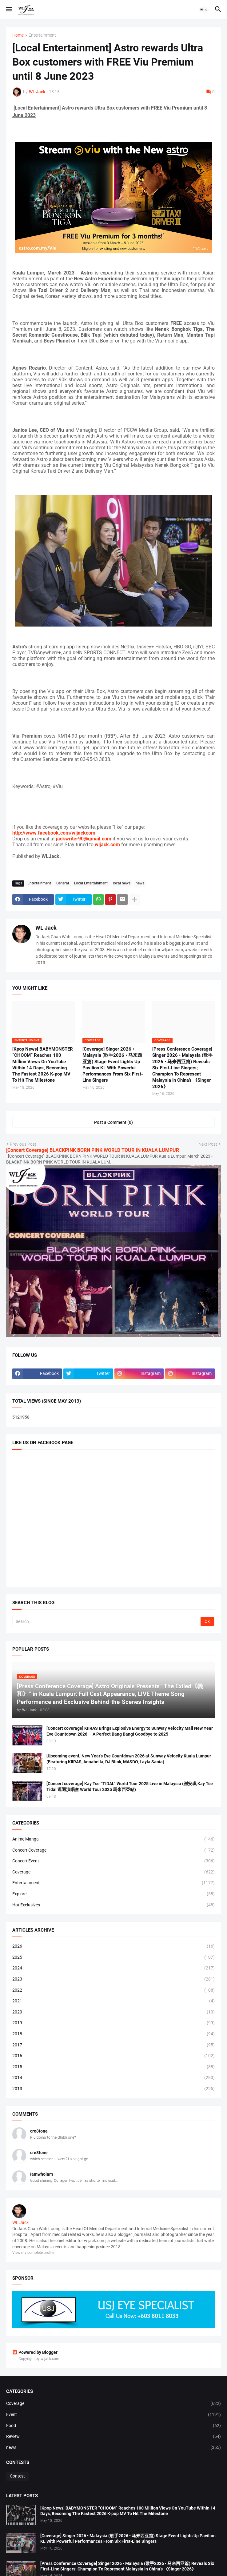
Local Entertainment (91, 883)
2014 (113, 2078)
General (62, 883)
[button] (8, 9)
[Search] (107, 1621)
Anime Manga (113, 1839)
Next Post (207, 1144)
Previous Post (23, 1144)
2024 (113, 1968)
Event (113, 2415)
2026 (113, 1946)
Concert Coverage (113, 1850)
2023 (113, 1979)
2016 (113, 2056)
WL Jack (46, 927)
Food (113, 2426)
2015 (113, 2067)
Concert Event (113, 1861)
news (140, 883)
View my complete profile (33, 2252)
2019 (113, 2023)
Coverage (113, 1872)
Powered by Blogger (35, 2352)
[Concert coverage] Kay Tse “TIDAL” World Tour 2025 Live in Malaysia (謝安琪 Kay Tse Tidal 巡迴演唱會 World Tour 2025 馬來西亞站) (129, 1786)
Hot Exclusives (113, 1905)
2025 (113, 1957)
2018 (113, 2034)
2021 (113, 2001)
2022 (113, 1990)
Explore (113, 1894)
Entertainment (42, 35)
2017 (113, 2045)
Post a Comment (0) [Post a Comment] (113, 1122)
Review (113, 2437)
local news (121, 883)
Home (18, 35)
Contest (17, 2476)
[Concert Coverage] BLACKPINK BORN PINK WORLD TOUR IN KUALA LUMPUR (92, 1150)
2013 (113, 2089)
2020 (113, 2012)
